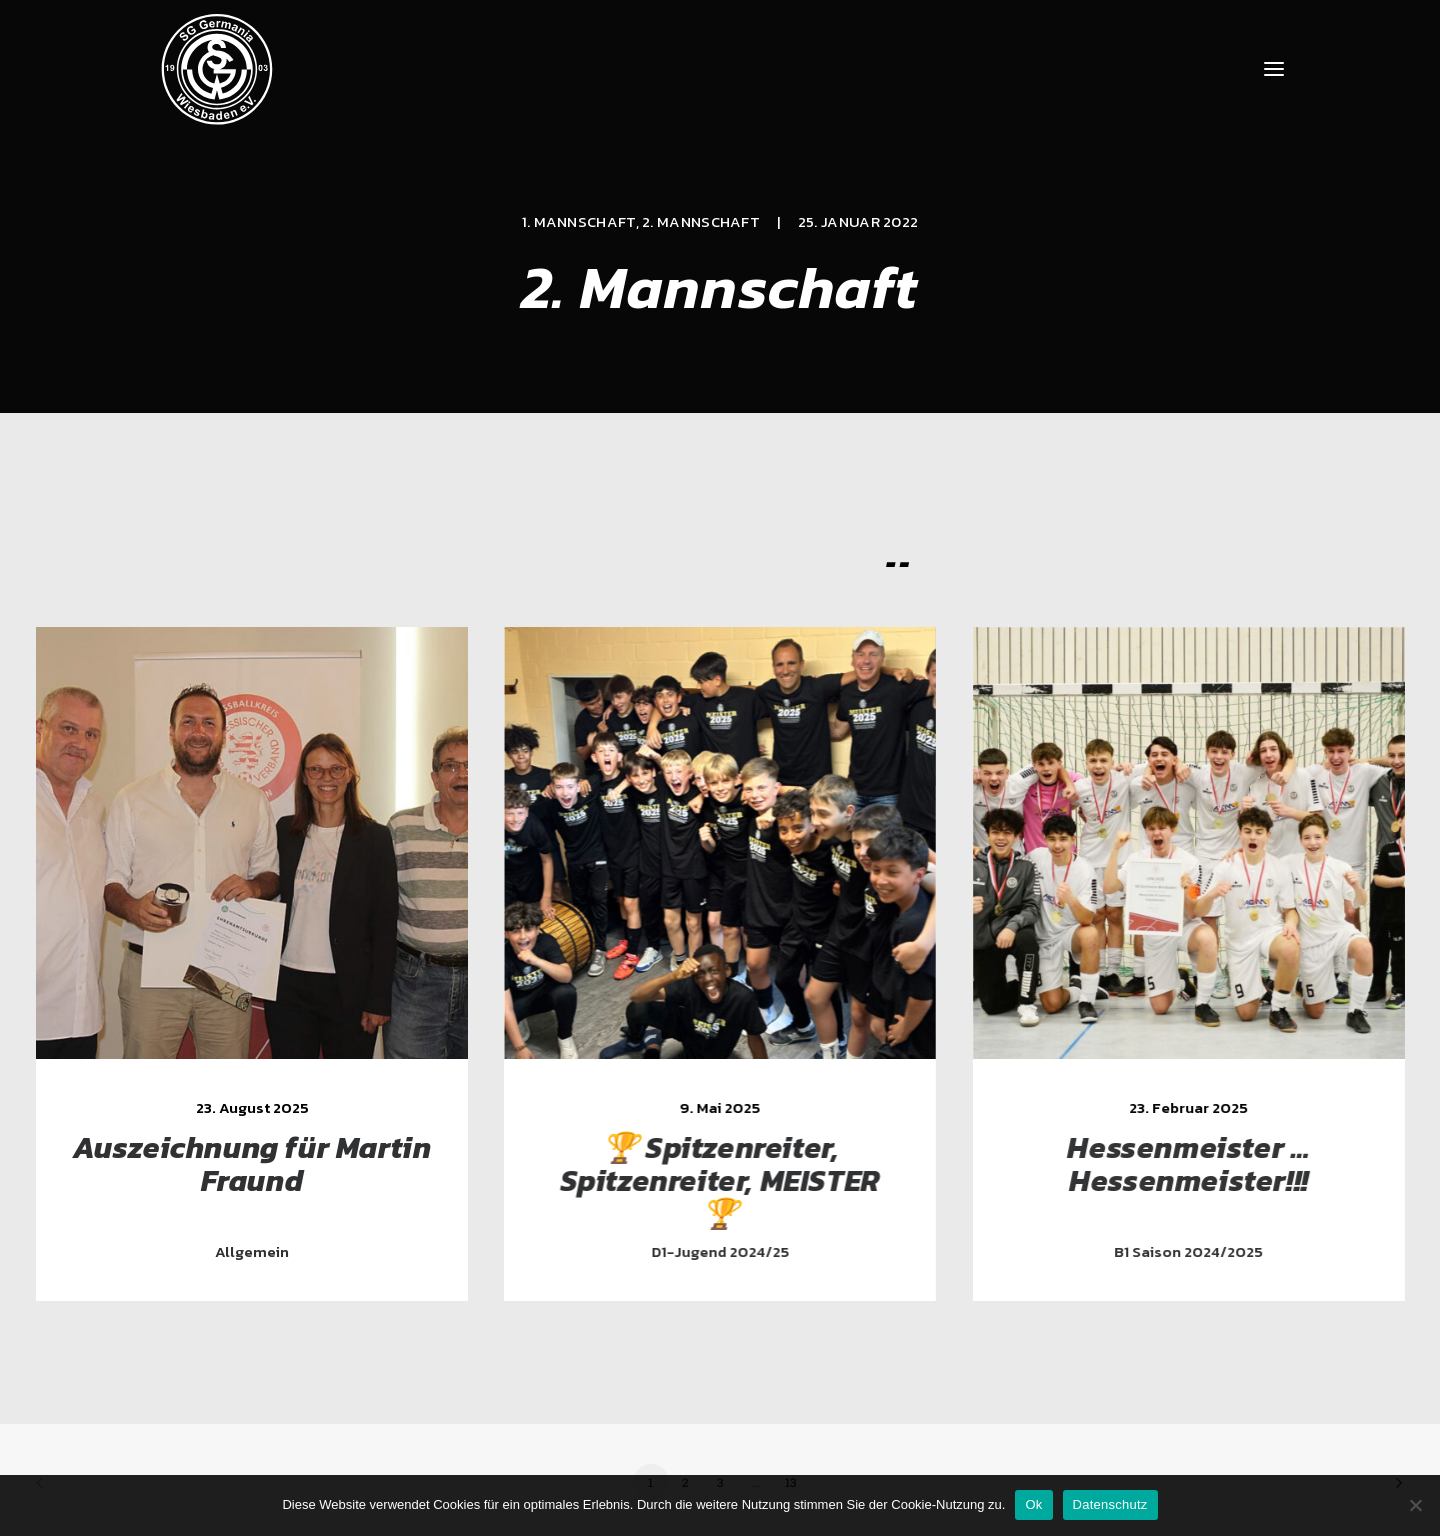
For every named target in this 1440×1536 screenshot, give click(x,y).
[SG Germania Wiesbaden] (217, 69)
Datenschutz (1110, 1504)
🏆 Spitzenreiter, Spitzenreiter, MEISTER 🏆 (735, 1180)
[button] (1274, 69)
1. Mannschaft (579, 221)
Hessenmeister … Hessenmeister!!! (1210, 1164)
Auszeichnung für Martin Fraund (256, 1164)
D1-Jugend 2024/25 (735, 1251)
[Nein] (1415, 1505)
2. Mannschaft (701, 221)
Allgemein (256, 1251)
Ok (1033, 1504)
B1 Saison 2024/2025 (1210, 1251)
